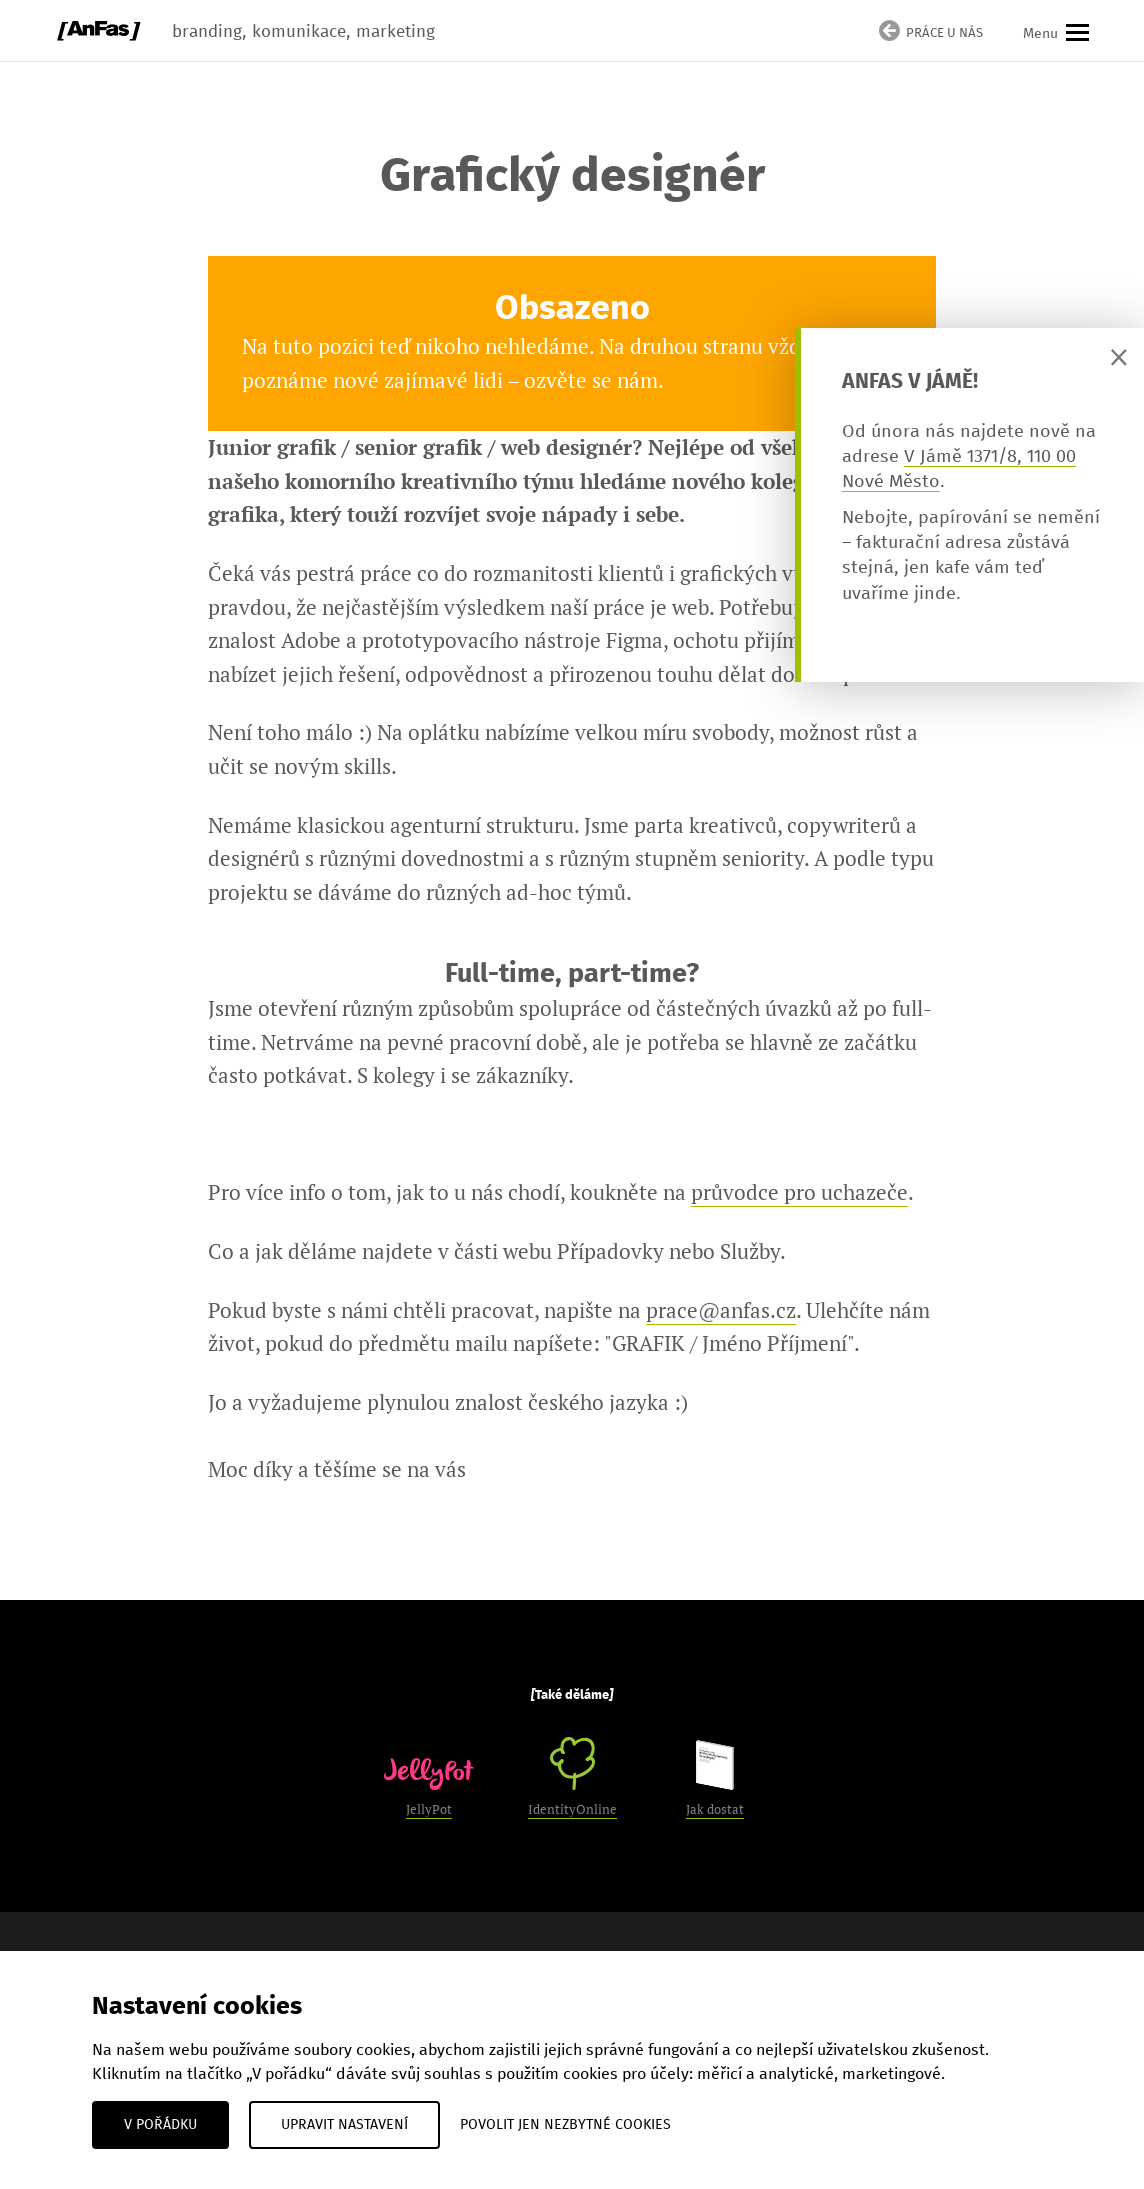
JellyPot (429, 1788)
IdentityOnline (572, 1777)
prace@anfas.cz (721, 1310)
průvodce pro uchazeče (799, 1192)
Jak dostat (715, 1779)
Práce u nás (931, 34)
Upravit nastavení (344, 2125)
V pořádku (160, 2125)
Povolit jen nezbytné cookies (565, 2125)
